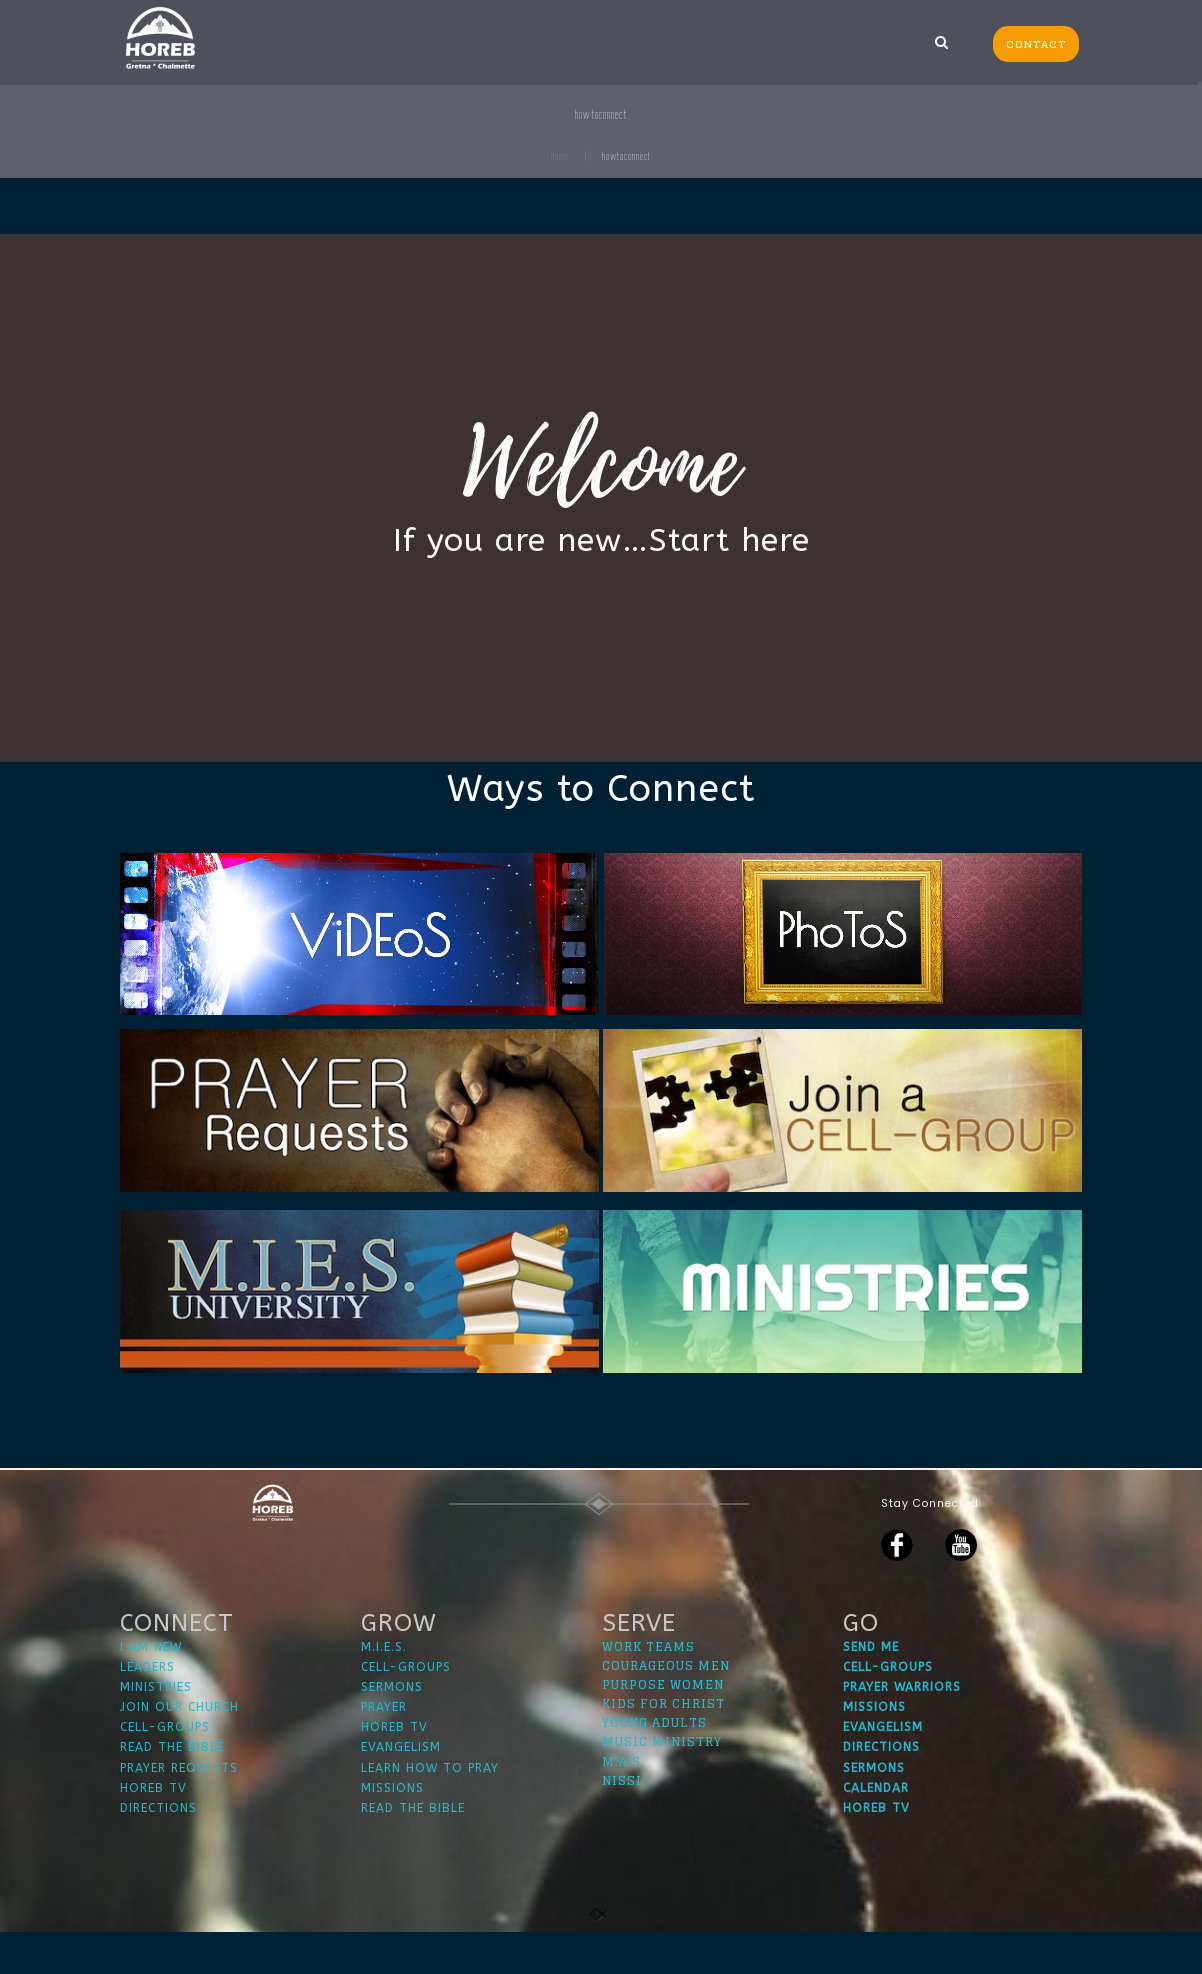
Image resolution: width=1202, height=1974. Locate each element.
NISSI (622, 1821)
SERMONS (392, 1729)
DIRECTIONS (158, 1850)
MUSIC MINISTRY (662, 1783)
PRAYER (384, 1749)
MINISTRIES (156, 1729)
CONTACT (1036, 44)
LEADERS (147, 1708)
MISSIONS (392, 1829)
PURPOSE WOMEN (663, 1726)
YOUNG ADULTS (654, 1764)
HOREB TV (153, 1829)
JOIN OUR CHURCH (179, 1749)
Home (560, 156)
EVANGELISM (401, 1789)
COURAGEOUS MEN (666, 1706)
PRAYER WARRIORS (902, 1729)
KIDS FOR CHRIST (663, 1745)
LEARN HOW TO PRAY (430, 1809)
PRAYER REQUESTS (179, 1809)
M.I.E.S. (384, 1688)
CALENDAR (876, 1829)
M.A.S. (623, 1802)
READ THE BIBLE (172, 1789)
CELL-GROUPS (165, 1769)
